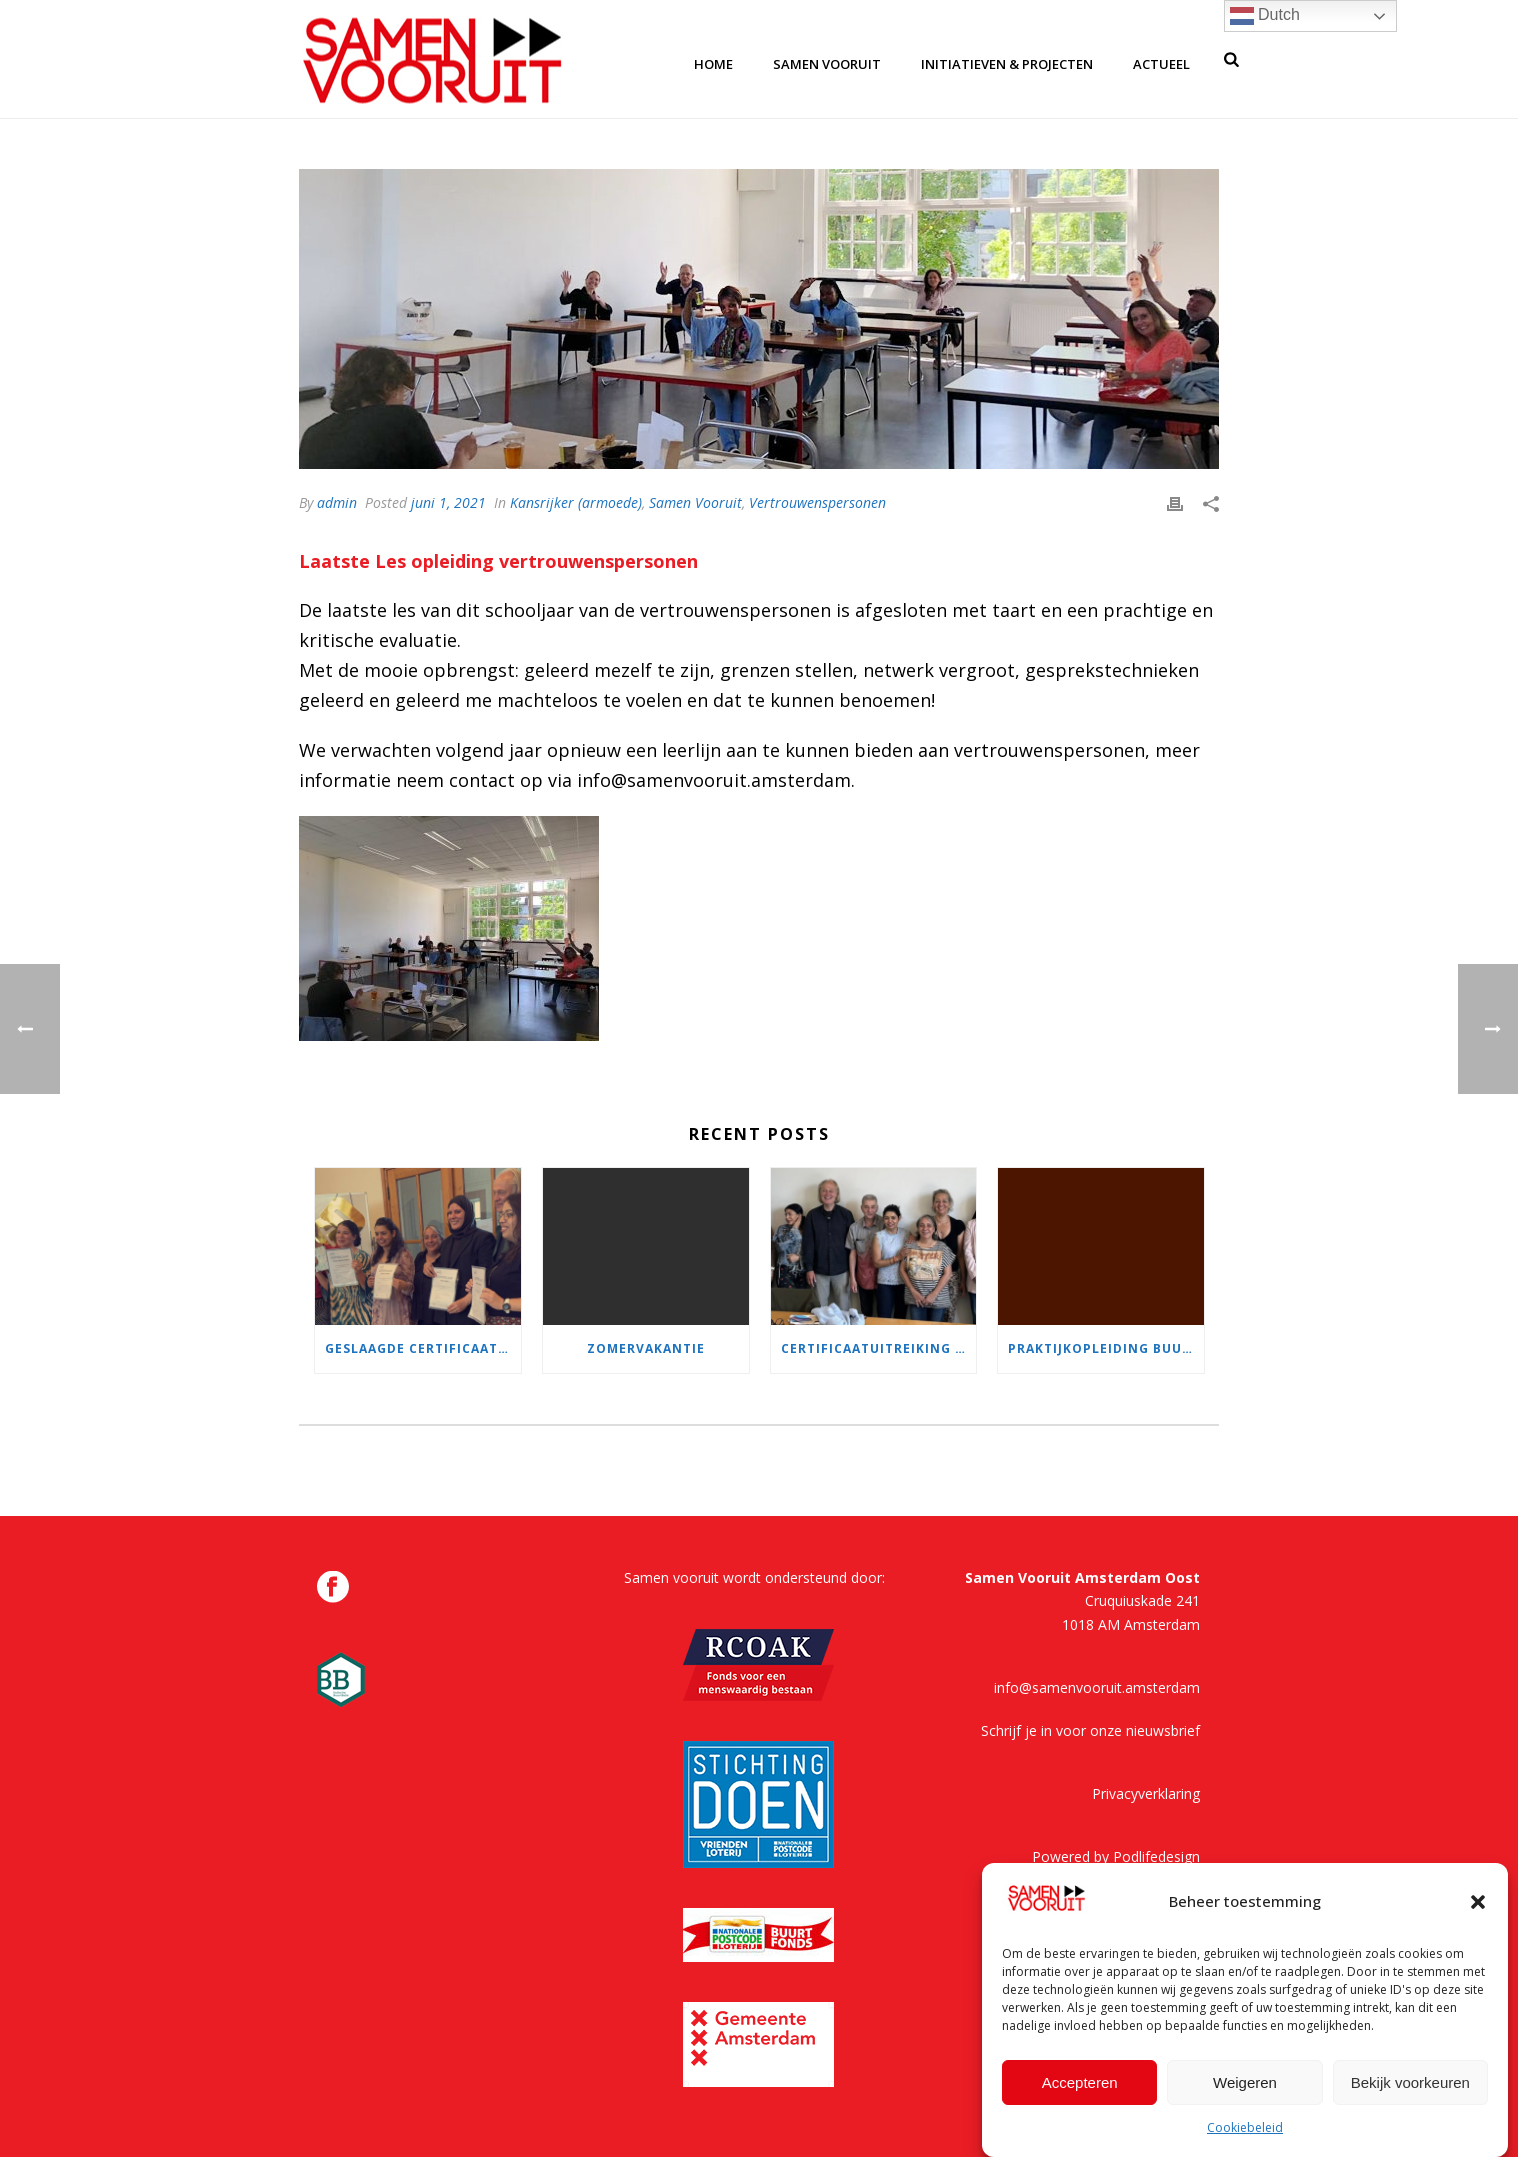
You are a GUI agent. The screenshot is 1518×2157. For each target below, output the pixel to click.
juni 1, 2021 (448, 502)
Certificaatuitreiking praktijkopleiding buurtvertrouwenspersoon (879, 1348)
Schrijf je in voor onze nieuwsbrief (1090, 1730)
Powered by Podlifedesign (1116, 1856)
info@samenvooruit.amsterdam (1097, 1687)
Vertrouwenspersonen (817, 502)
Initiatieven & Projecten (1007, 64)
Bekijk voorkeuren (1410, 2090)
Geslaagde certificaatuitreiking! (423, 1348)
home (713, 64)
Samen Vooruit (695, 502)
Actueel (1161, 64)
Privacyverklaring (1146, 1793)
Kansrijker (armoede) (576, 502)
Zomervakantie (646, 1348)
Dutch (1265, 16)
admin (337, 502)
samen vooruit (827, 64)
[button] (1478, 1910)
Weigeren (1245, 2090)
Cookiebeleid (1245, 2136)
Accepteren (1080, 2090)
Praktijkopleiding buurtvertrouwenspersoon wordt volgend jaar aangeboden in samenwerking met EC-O (1106, 1348)
